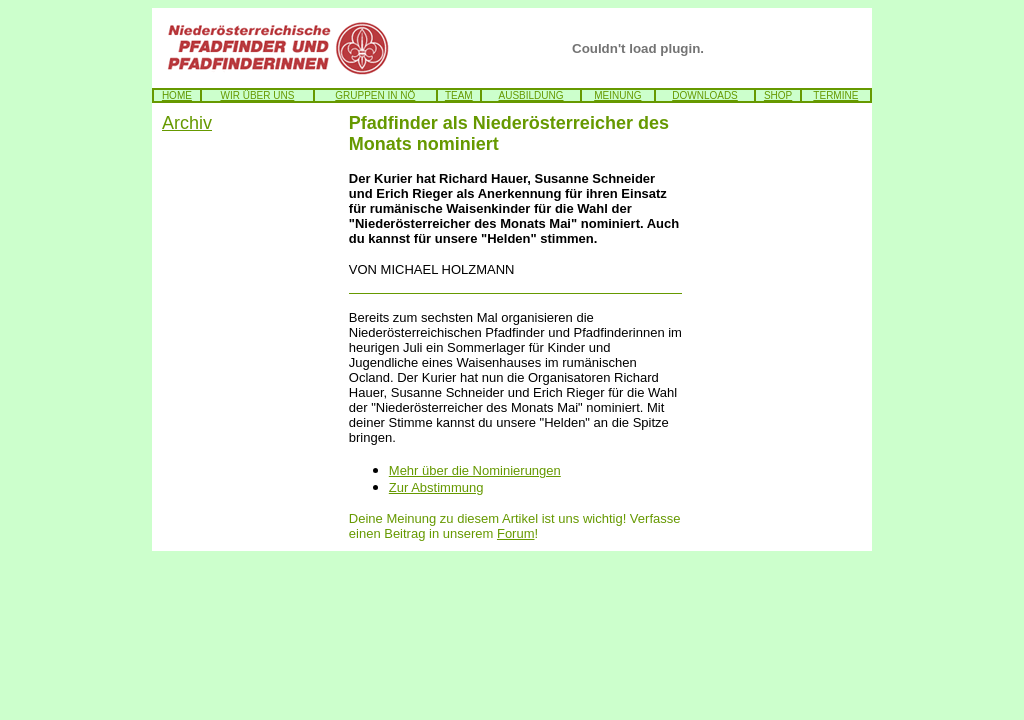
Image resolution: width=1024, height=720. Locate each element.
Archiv (187, 123)
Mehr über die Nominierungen (475, 470)
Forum (516, 533)
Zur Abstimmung (436, 487)
